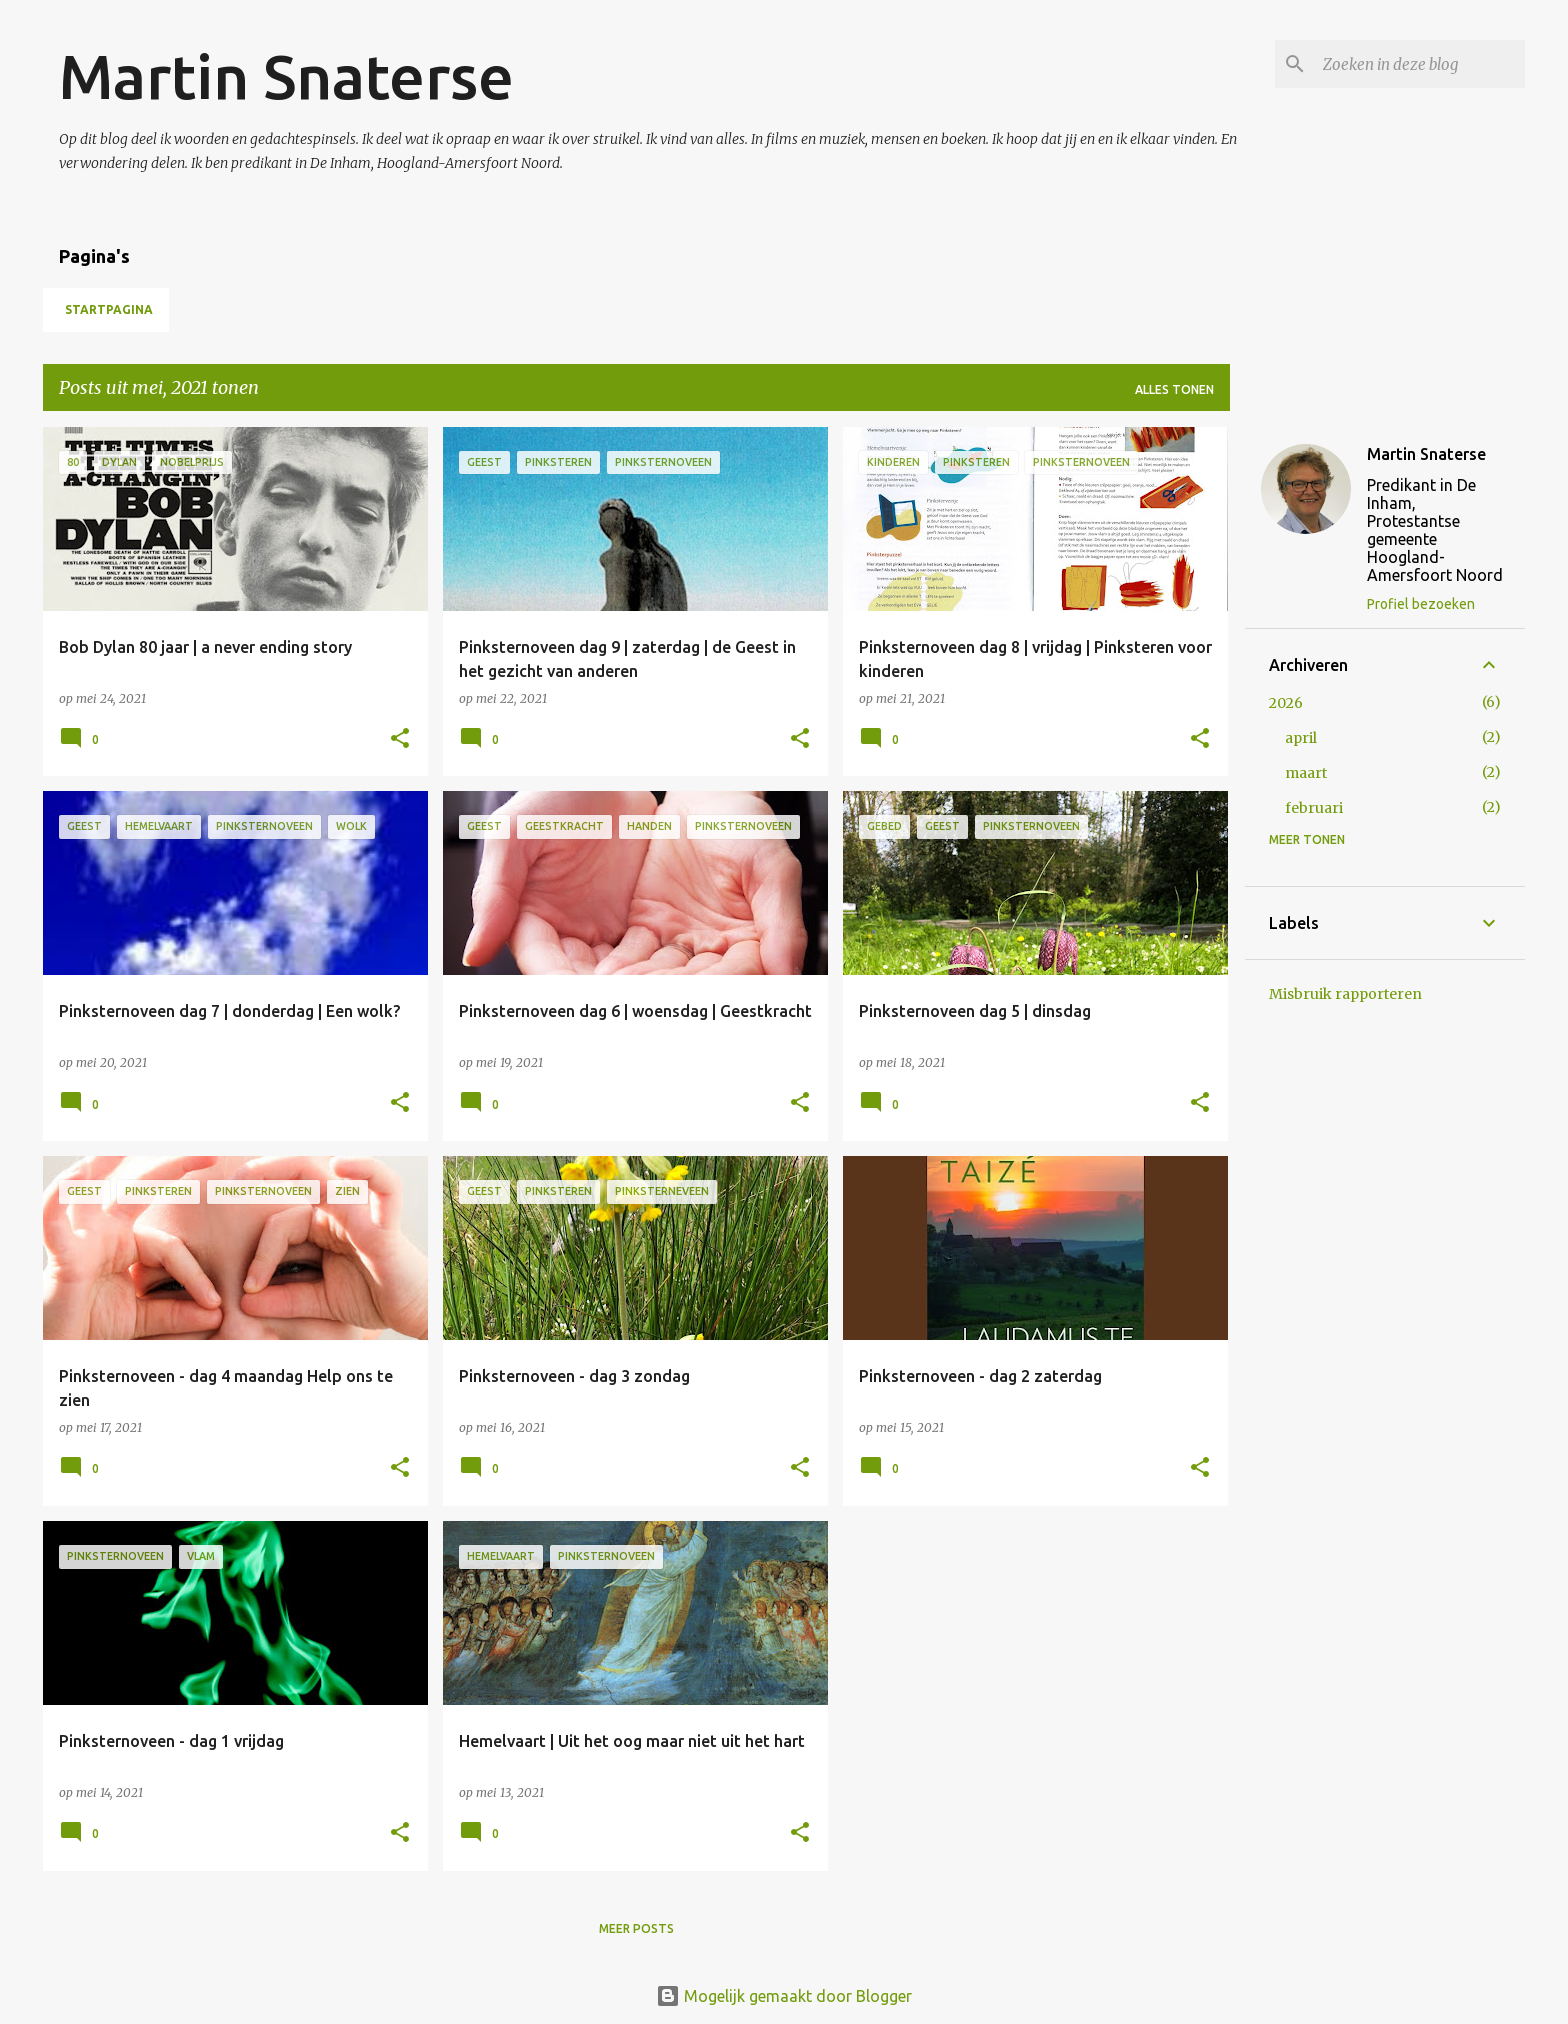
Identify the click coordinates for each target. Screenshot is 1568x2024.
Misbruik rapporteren (1345, 994)
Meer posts (636, 1928)
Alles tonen (1174, 389)
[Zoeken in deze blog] (1420, 64)
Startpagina (109, 309)
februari (1314, 808)
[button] (400, 739)
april (1301, 738)
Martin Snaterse (286, 76)
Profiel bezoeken (1421, 604)
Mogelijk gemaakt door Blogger (784, 1996)
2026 (1286, 703)
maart (1306, 773)
